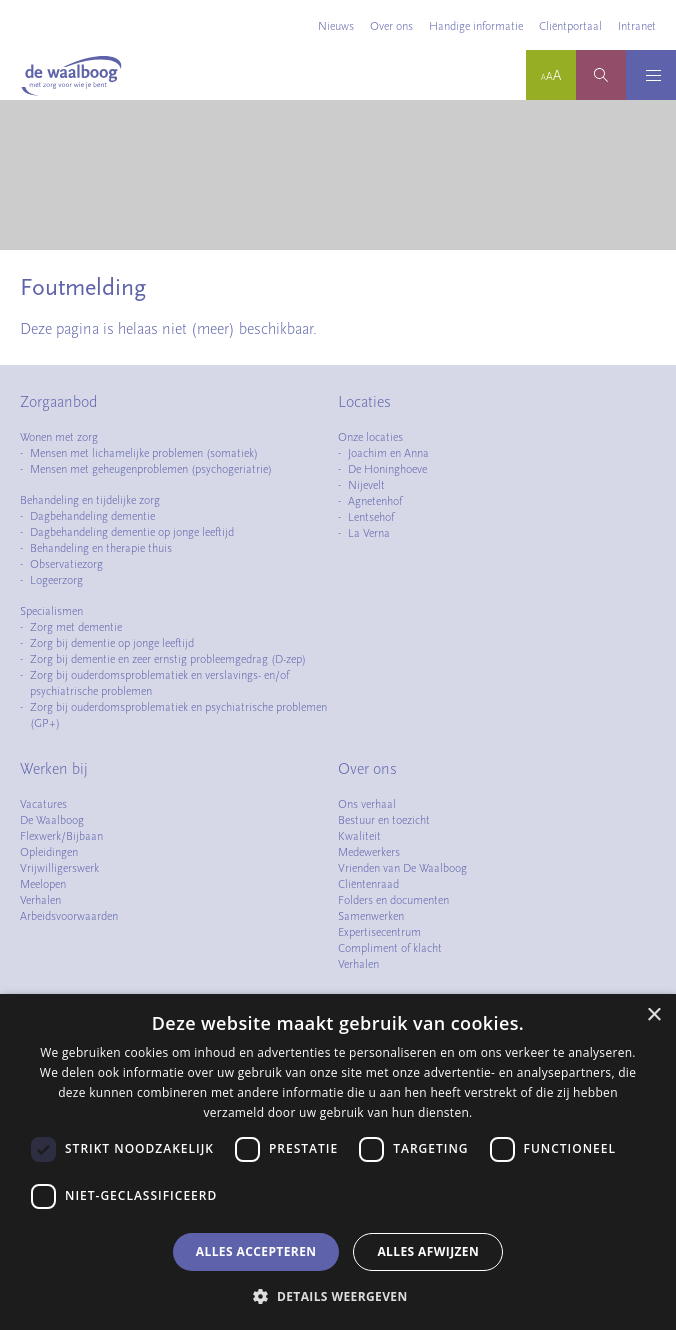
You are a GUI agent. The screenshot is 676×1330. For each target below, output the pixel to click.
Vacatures (43, 804)
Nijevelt (366, 485)
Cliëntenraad (368, 884)
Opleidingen (49, 852)
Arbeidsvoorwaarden (69, 916)
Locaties (364, 402)
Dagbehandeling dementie (92, 516)
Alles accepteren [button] (256, 1251)
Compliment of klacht (390, 948)
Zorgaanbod (58, 402)
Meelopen (43, 884)
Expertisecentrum (379, 932)
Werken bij (54, 769)
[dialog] (338, 1162)
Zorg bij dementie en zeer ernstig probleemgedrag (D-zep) (168, 659)
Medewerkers (369, 852)
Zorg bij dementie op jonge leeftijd (112, 643)
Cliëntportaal (570, 26)
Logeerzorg (56, 580)
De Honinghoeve (387, 469)
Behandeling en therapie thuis (101, 548)
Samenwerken (371, 916)
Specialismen (51, 611)
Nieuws (336, 26)
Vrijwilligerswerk (59, 868)
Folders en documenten (393, 900)
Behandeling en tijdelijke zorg (90, 500)
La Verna (369, 533)
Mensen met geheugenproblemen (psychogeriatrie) (151, 469)
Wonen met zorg (59, 437)
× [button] (653, 1015)
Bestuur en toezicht (384, 820)
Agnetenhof (375, 501)
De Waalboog (52, 820)
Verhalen (40, 900)
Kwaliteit (359, 836)
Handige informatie (476, 26)
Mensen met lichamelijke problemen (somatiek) (144, 453)
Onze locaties (370, 437)
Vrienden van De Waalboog (402, 868)
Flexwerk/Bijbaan (61, 836)
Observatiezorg (66, 564)
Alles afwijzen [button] (428, 1251)
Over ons (391, 26)
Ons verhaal (367, 804)
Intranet (637, 26)
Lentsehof (371, 517)
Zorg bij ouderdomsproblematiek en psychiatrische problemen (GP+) (178, 715)
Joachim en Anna (388, 453)
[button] (337, 1296)
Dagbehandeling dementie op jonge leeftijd (132, 532)
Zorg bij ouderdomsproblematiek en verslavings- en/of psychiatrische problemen (159, 683)
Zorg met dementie (76, 627)
